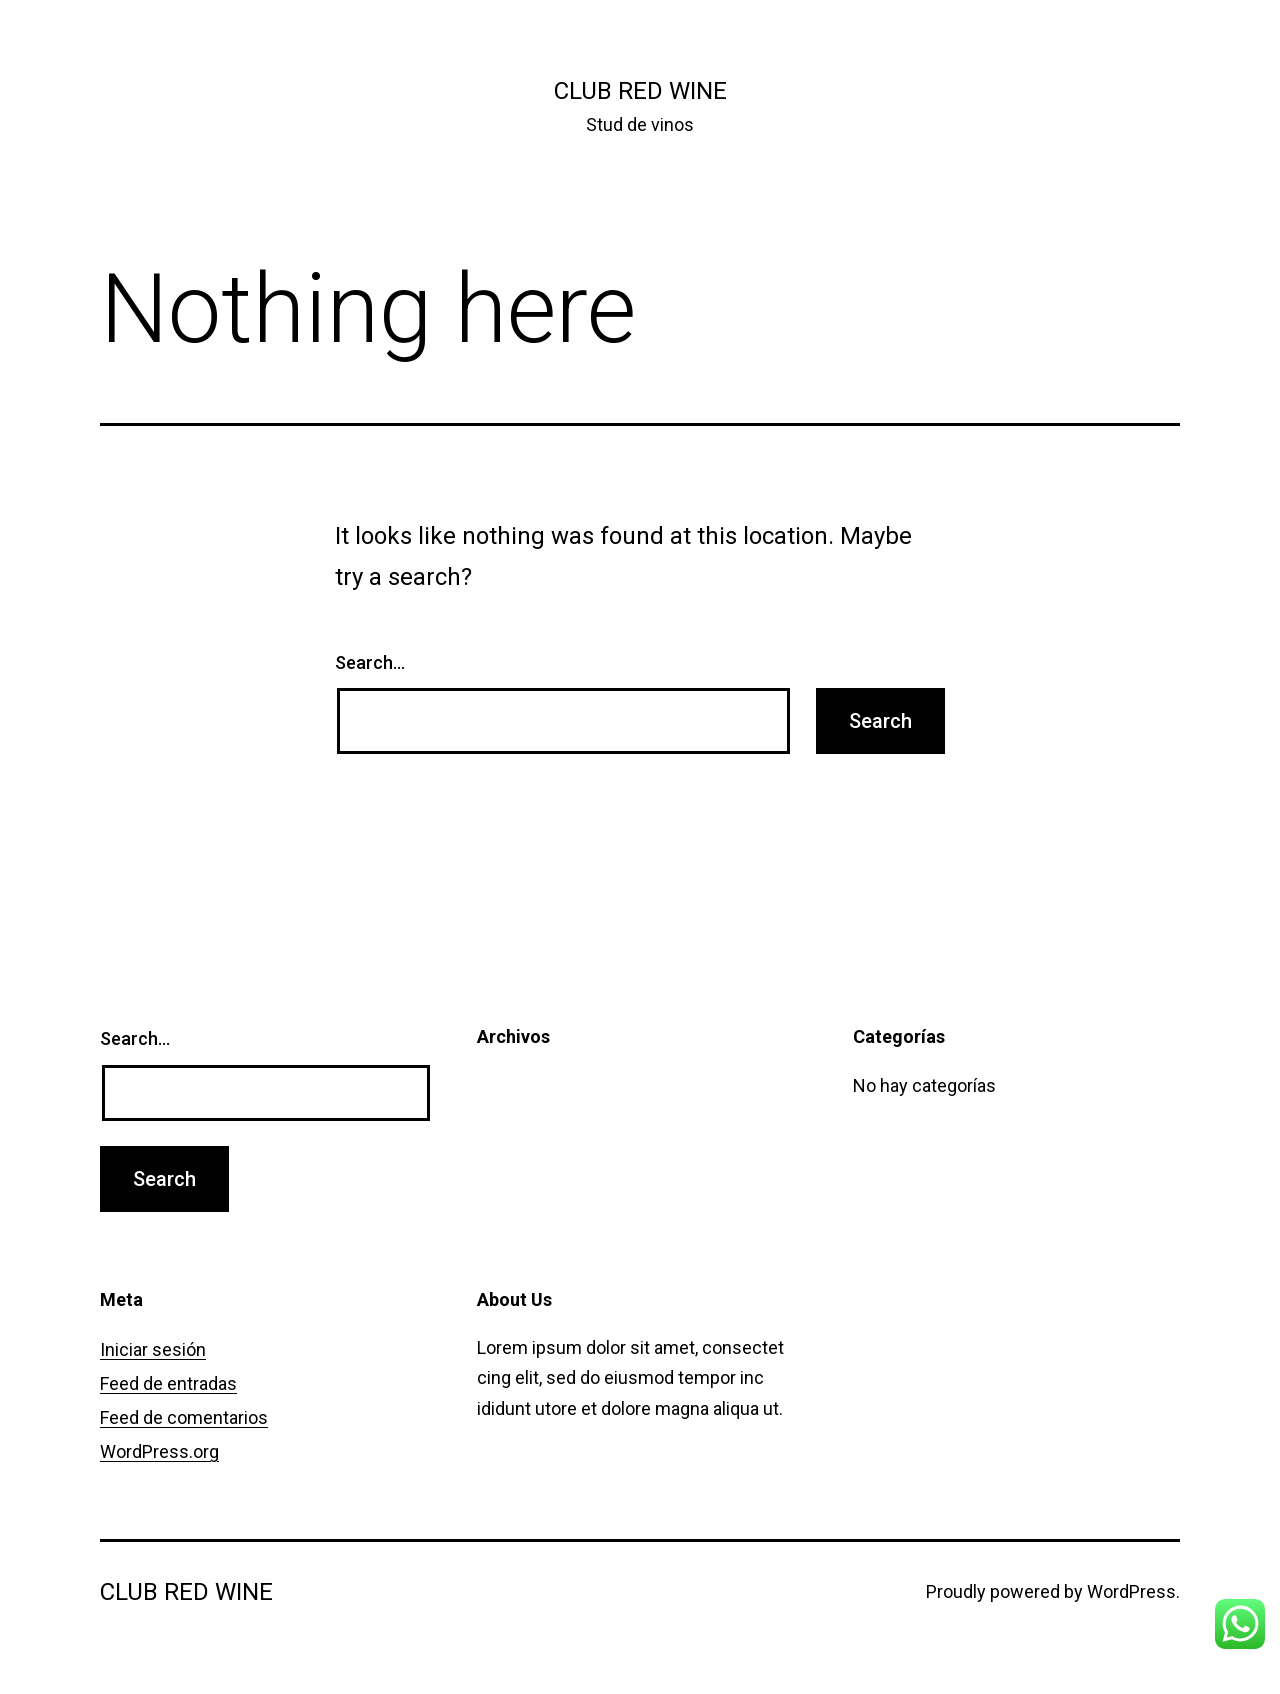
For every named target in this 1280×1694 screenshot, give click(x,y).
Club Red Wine (640, 91)
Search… (370, 662)
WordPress (1131, 1591)
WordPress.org (159, 1451)
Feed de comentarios (184, 1417)
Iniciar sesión (153, 1349)
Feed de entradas (168, 1383)
